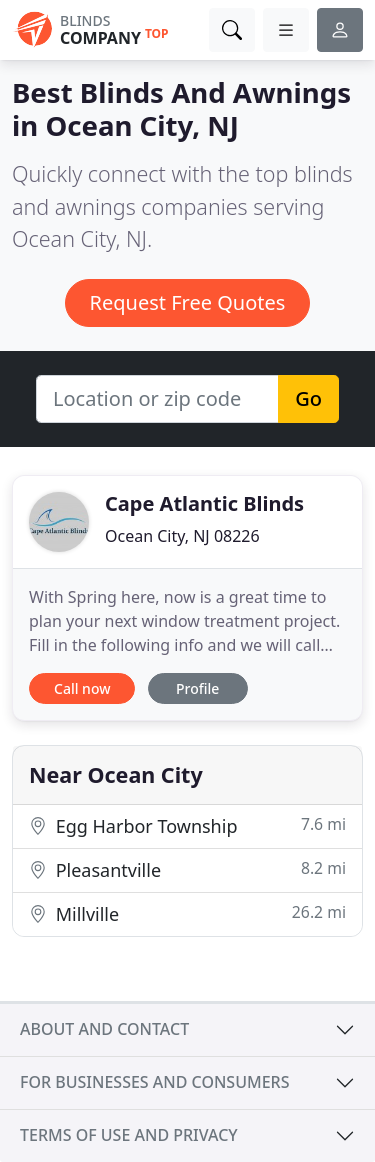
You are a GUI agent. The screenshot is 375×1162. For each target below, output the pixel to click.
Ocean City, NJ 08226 (182, 536)
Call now (82, 688)
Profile (197, 688)
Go (308, 398)
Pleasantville (187, 869)
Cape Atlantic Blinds (204, 503)
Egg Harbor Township (187, 825)
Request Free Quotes (188, 302)
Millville (187, 913)
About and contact (104, 1029)
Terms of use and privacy (129, 1135)
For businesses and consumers (154, 1082)
